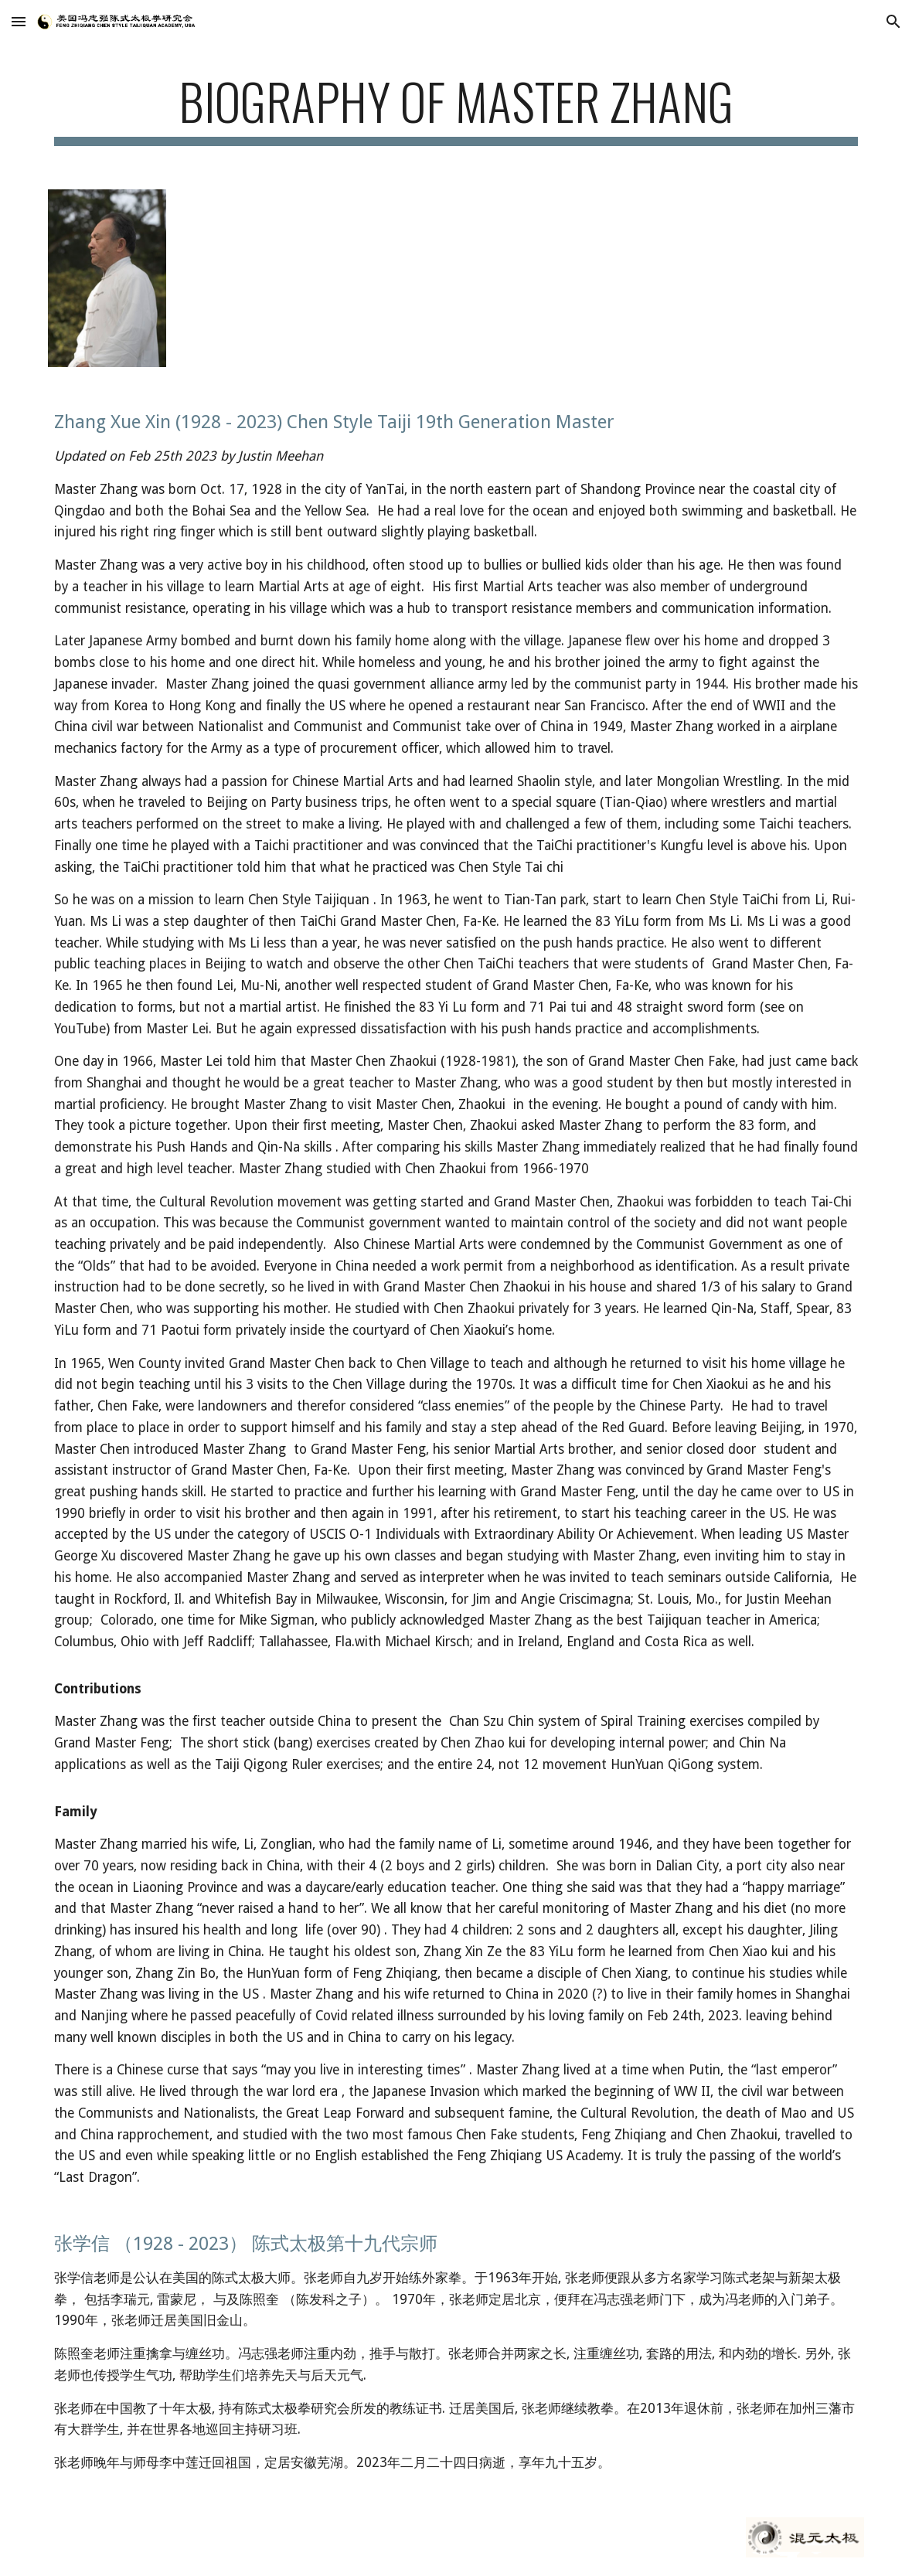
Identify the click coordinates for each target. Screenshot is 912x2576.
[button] (18, 21)
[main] (456, 108)
